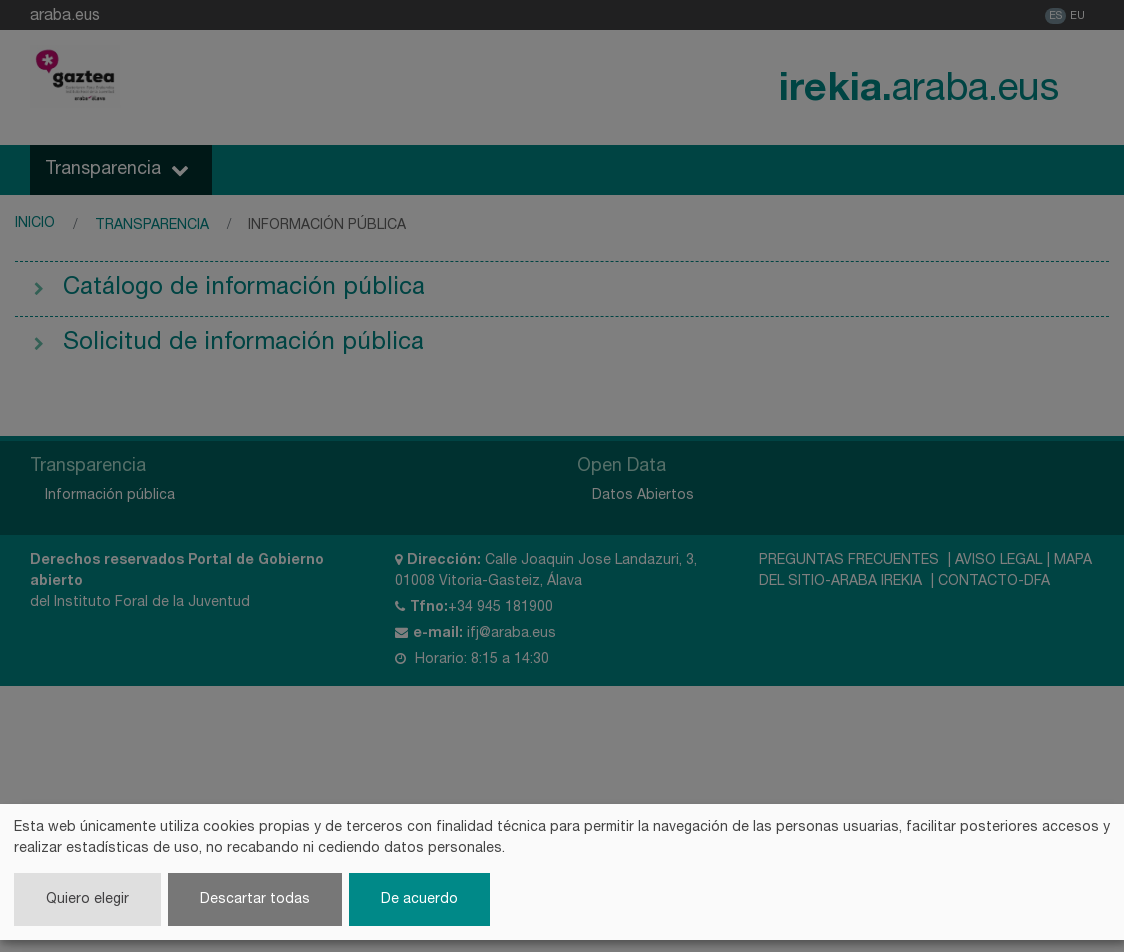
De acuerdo (419, 898)
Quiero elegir (87, 898)
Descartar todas (255, 898)
